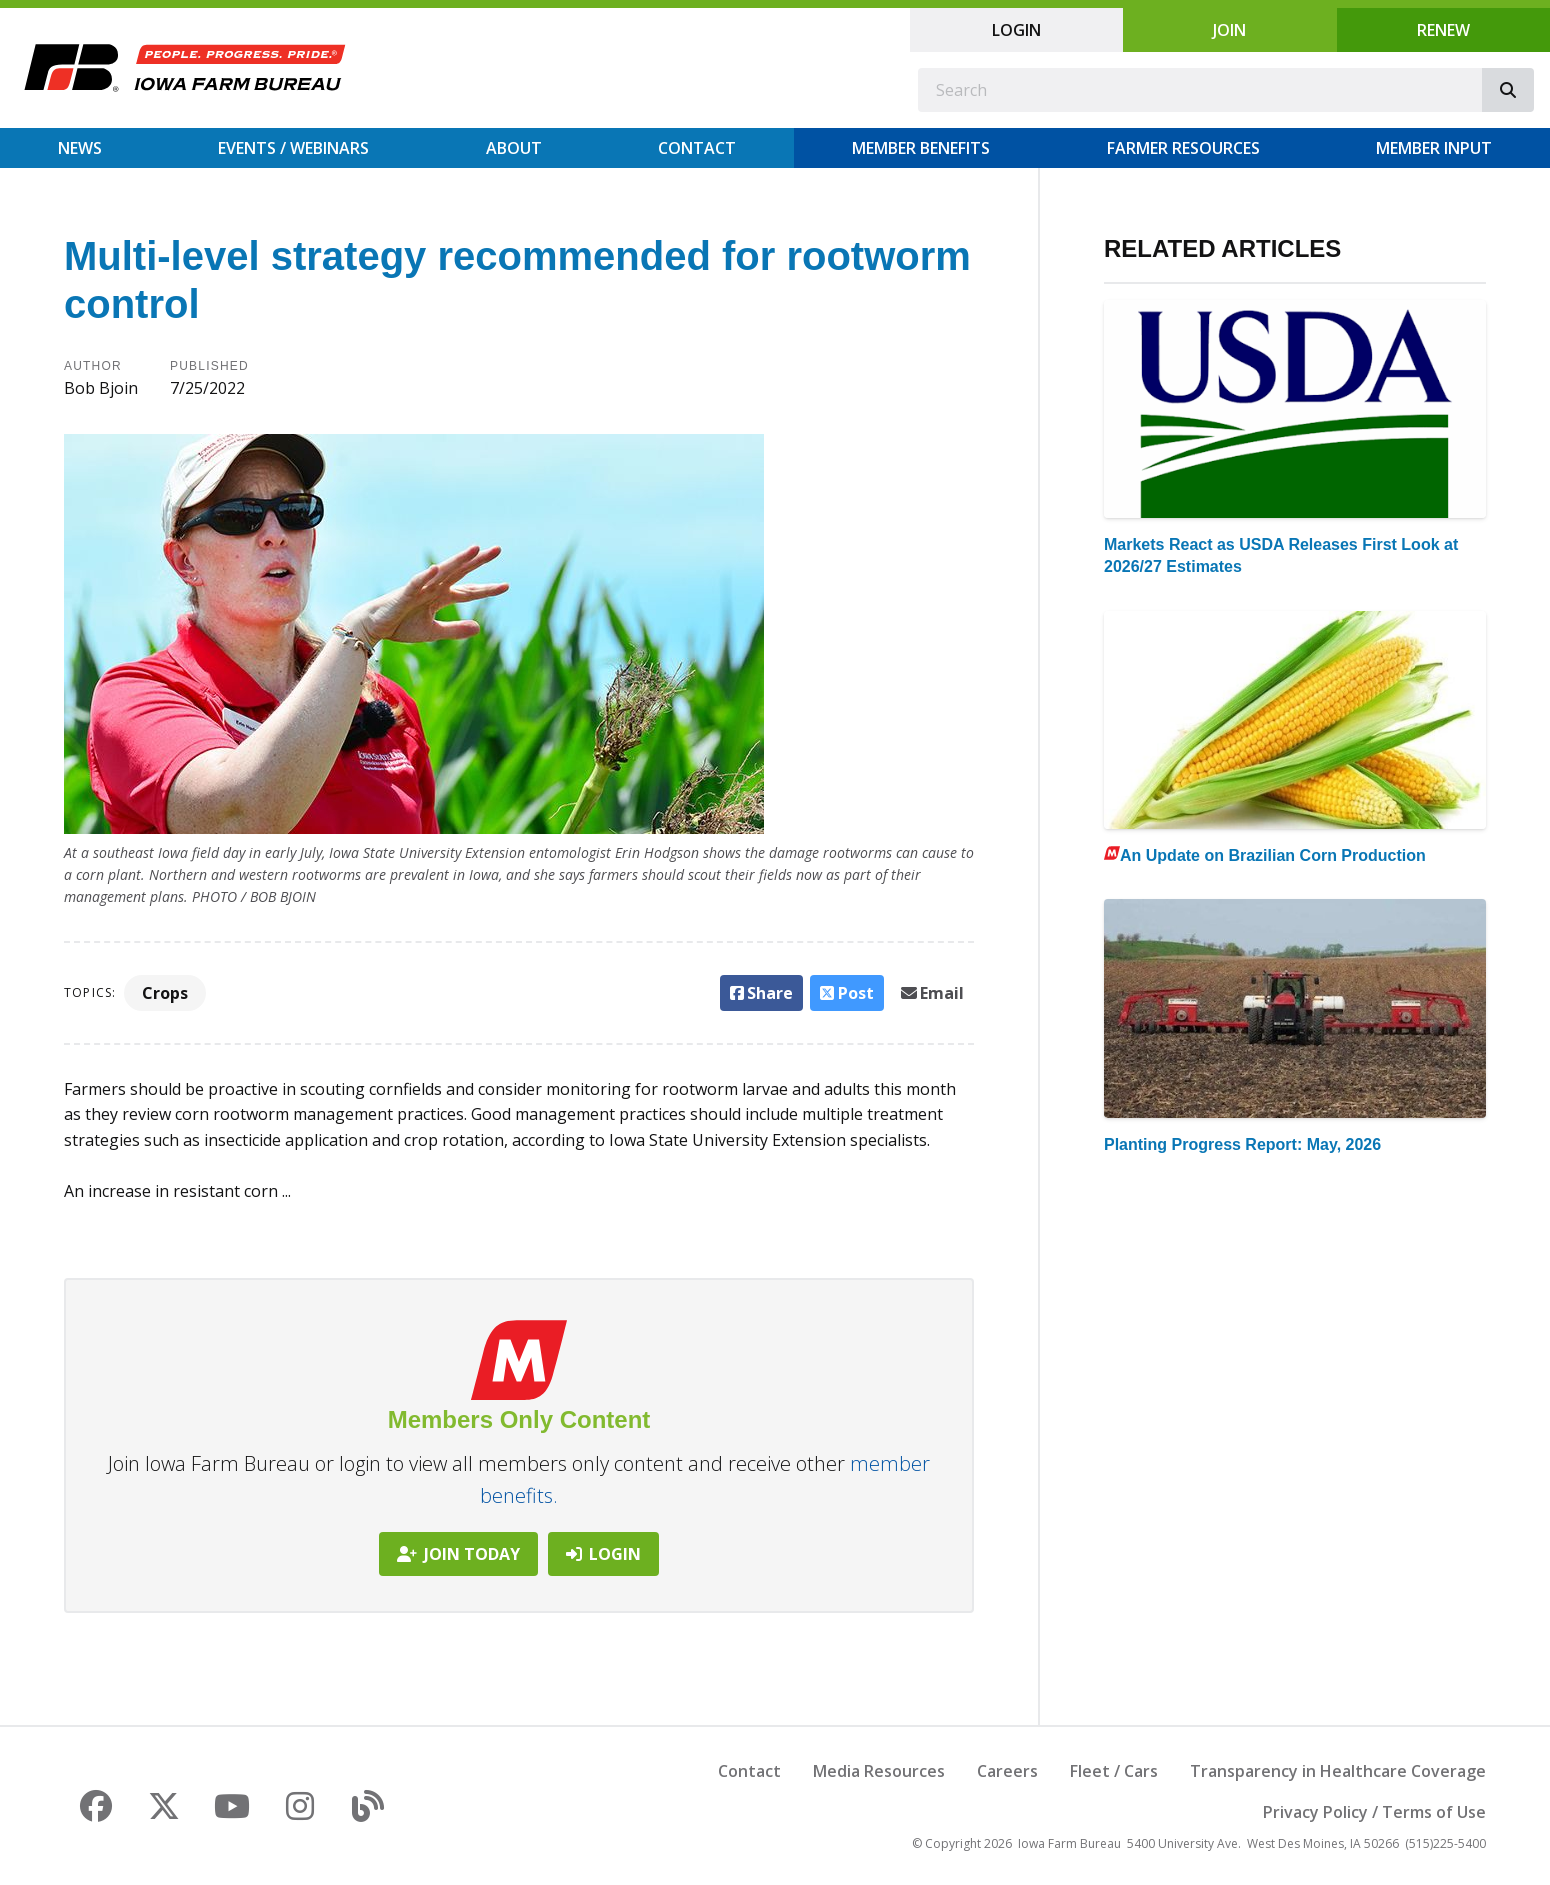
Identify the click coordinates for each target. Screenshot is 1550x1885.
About (514, 148)
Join (1229, 30)
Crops (165, 993)
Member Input (1434, 148)
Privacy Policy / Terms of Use (1374, 1812)
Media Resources (879, 1771)
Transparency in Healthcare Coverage (1338, 1771)
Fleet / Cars (1114, 1771)
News (80, 148)
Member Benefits (921, 148)
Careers (1007, 1771)
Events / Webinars (293, 148)
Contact (697, 148)
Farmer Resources (1183, 148)
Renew (1443, 30)
